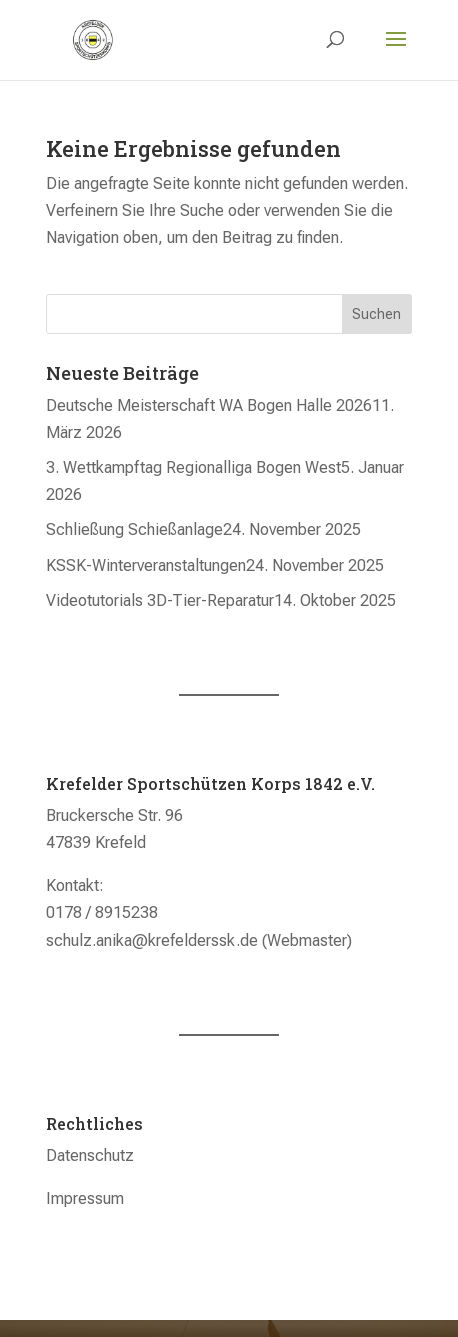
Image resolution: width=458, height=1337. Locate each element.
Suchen (376, 314)
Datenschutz (90, 1155)
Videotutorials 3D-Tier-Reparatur (160, 600)
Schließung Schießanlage (134, 529)
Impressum (85, 1198)
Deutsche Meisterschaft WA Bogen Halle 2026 (209, 405)
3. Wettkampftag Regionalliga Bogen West (193, 467)
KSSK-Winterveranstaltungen (146, 565)
